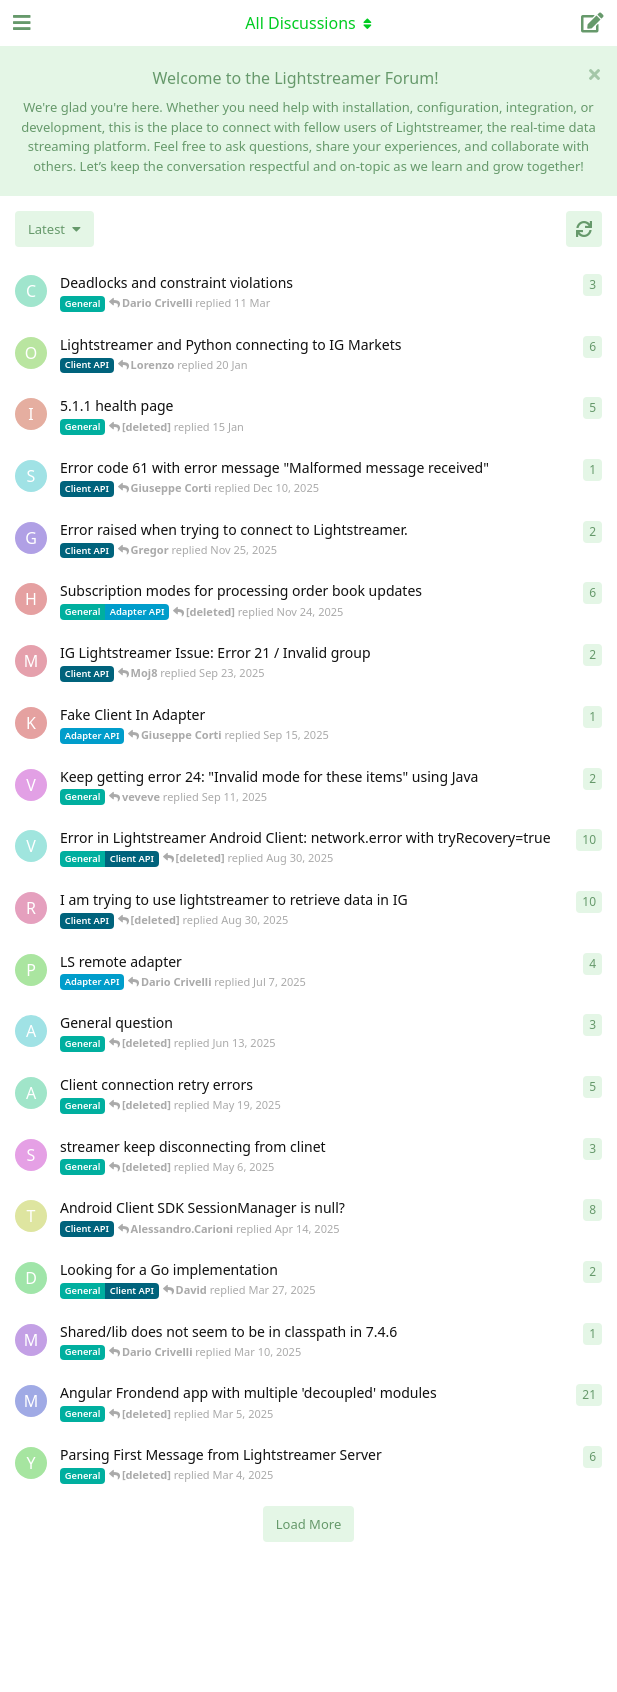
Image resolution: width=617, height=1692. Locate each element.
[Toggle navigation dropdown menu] (309, 23)
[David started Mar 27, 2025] (31, 1278)
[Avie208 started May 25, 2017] (31, 1031)
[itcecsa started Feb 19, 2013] (31, 414)
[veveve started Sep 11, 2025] (31, 785)
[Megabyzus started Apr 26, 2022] (31, 1401)
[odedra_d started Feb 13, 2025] (31, 353)
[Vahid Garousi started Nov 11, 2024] (31, 846)
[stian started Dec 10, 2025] (31, 476)
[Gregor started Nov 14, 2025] (31, 538)
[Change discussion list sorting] (54, 229)
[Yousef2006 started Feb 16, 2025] (31, 1463)
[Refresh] (584, 229)
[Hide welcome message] (594, 74)
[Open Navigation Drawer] (20, 23)
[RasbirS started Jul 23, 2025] (31, 908)
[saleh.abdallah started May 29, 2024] (31, 1155)
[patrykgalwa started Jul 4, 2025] (31, 970)
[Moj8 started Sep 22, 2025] (31, 661)
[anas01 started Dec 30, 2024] (31, 1093)
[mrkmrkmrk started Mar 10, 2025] (31, 1340)
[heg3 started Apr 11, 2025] (31, 599)
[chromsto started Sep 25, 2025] (31, 291)
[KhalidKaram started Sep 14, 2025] (31, 723)
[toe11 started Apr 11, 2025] (31, 1216)
